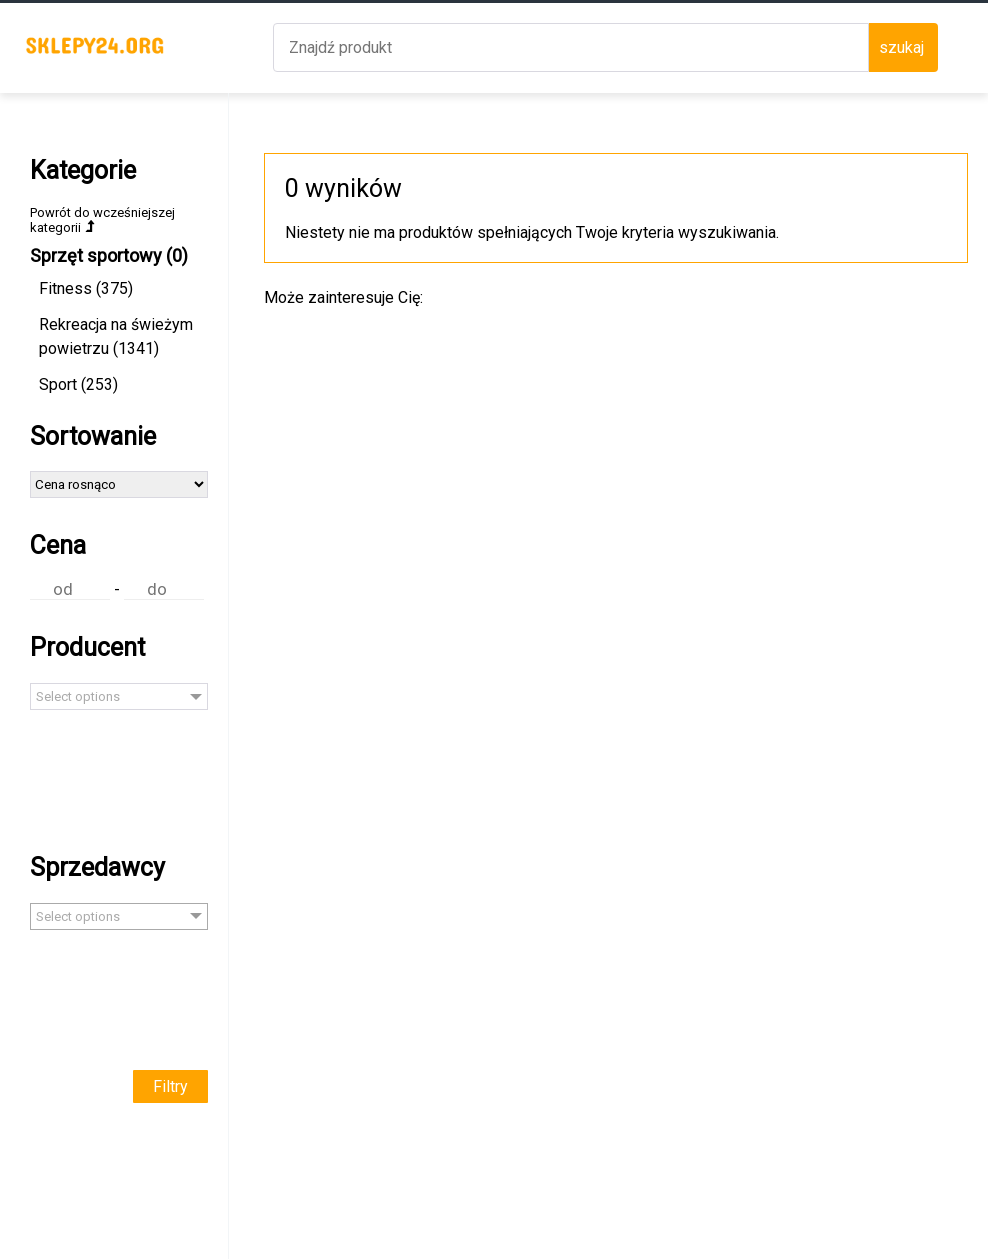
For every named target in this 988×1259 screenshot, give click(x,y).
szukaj (901, 47)
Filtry (170, 1086)
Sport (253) (78, 384)
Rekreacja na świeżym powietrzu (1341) (116, 336)
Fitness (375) (86, 288)
